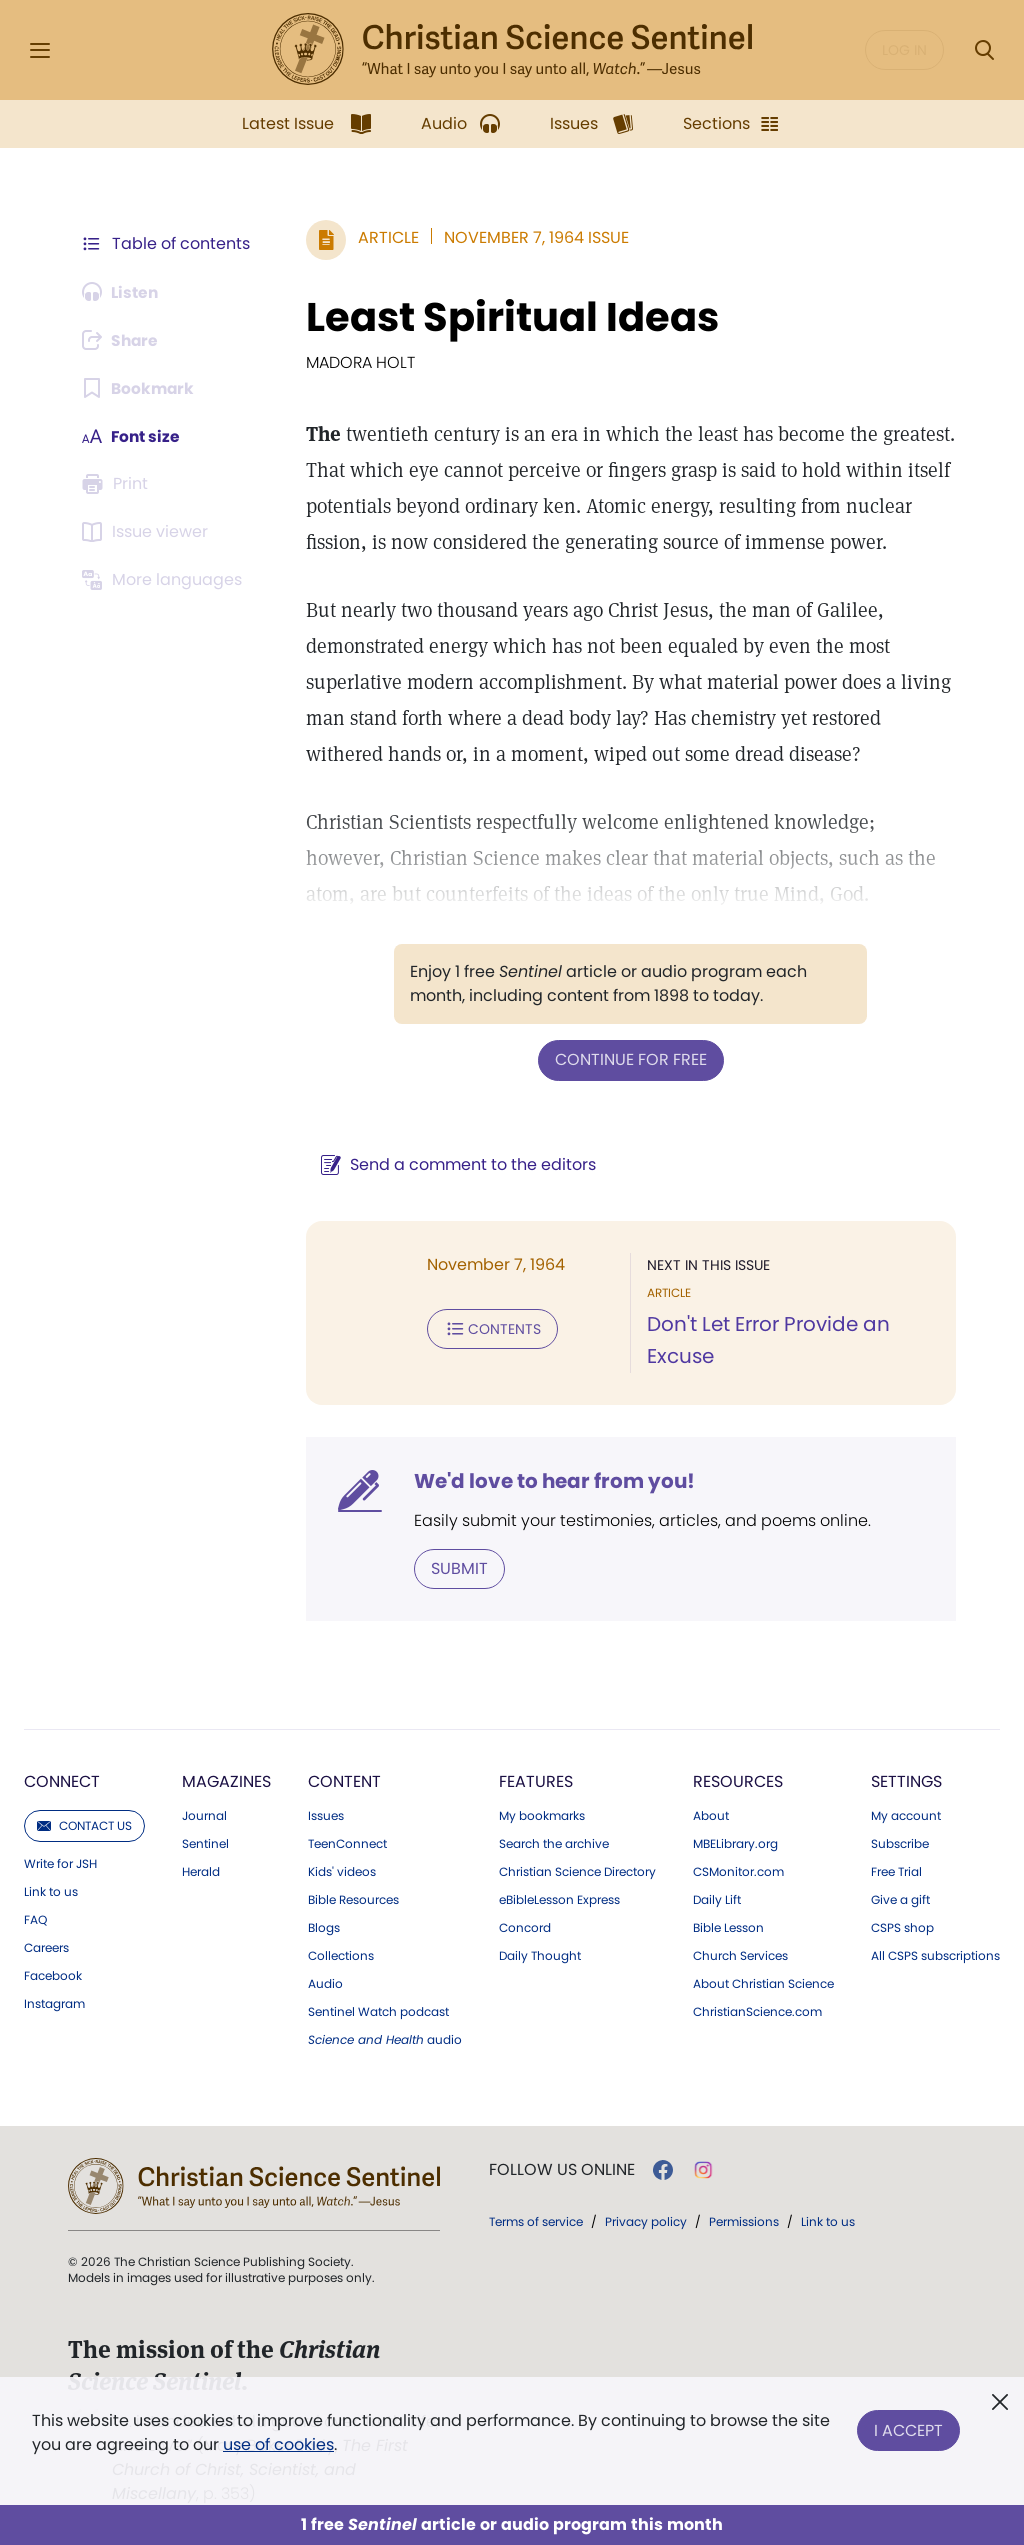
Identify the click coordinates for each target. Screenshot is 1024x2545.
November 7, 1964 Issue (532, 237)
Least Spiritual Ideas (508, 317)
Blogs (324, 1927)
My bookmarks (542, 1815)
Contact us (84, 1824)
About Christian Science (763, 1983)
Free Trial (896, 1871)
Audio (325, 1983)
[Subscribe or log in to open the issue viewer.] (148, 532)
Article (384, 237)
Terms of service (536, 2220)
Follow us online (562, 2169)
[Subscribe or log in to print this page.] (118, 484)
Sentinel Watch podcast (378, 2011)
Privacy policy (646, 2220)
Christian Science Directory (577, 1871)
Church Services (740, 1955)
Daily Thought (540, 1955)
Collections (341, 1955)
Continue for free (629, 1059)
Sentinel (205, 1843)
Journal (204, 1815)
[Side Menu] (40, 50)
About (711, 1815)
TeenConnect (347, 1843)
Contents (488, 1328)
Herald (201, 1871)
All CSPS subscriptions (935, 1955)
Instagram (54, 2003)
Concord (525, 1927)
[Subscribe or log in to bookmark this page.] (139, 388)
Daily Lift (717, 1899)
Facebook (53, 1975)
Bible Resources (353, 1899)
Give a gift (900, 1899)
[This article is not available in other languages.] (165, 580)
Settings (906, 1780)
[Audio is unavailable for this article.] (122, 292)
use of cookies (278, 2444)
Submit (455, 1567)
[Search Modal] (984, 50)
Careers (46, 1947)
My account (906, 1815)
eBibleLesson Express (559, 1899)
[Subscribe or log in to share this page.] (123, 340)
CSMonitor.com (738, 1871)
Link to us (51, 1891)
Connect (62, 1780)
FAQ (35, 1919)
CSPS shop (902, 1927)
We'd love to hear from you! (550, 1480)
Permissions (744, 2220)
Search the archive (554, 1843)
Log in (904, 50)
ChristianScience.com (757, 2011)
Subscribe (900, 1843)
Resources (738, 1780)
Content (344, 1780)
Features (536, 1780)
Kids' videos (342, 1871)
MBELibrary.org (735, 1843)
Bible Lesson (728, 1927)
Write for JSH (60, 1863)
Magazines (226, 1780)
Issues (326, 1815)
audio (385, 2039)
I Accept (908, 2428)
